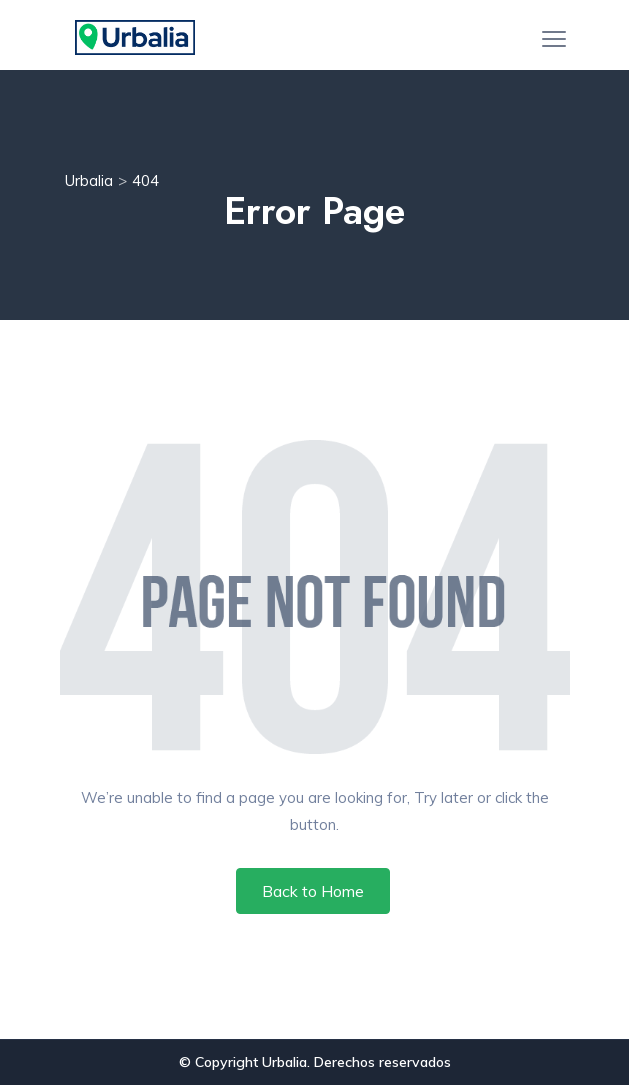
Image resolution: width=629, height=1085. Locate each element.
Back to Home (313, 891)
